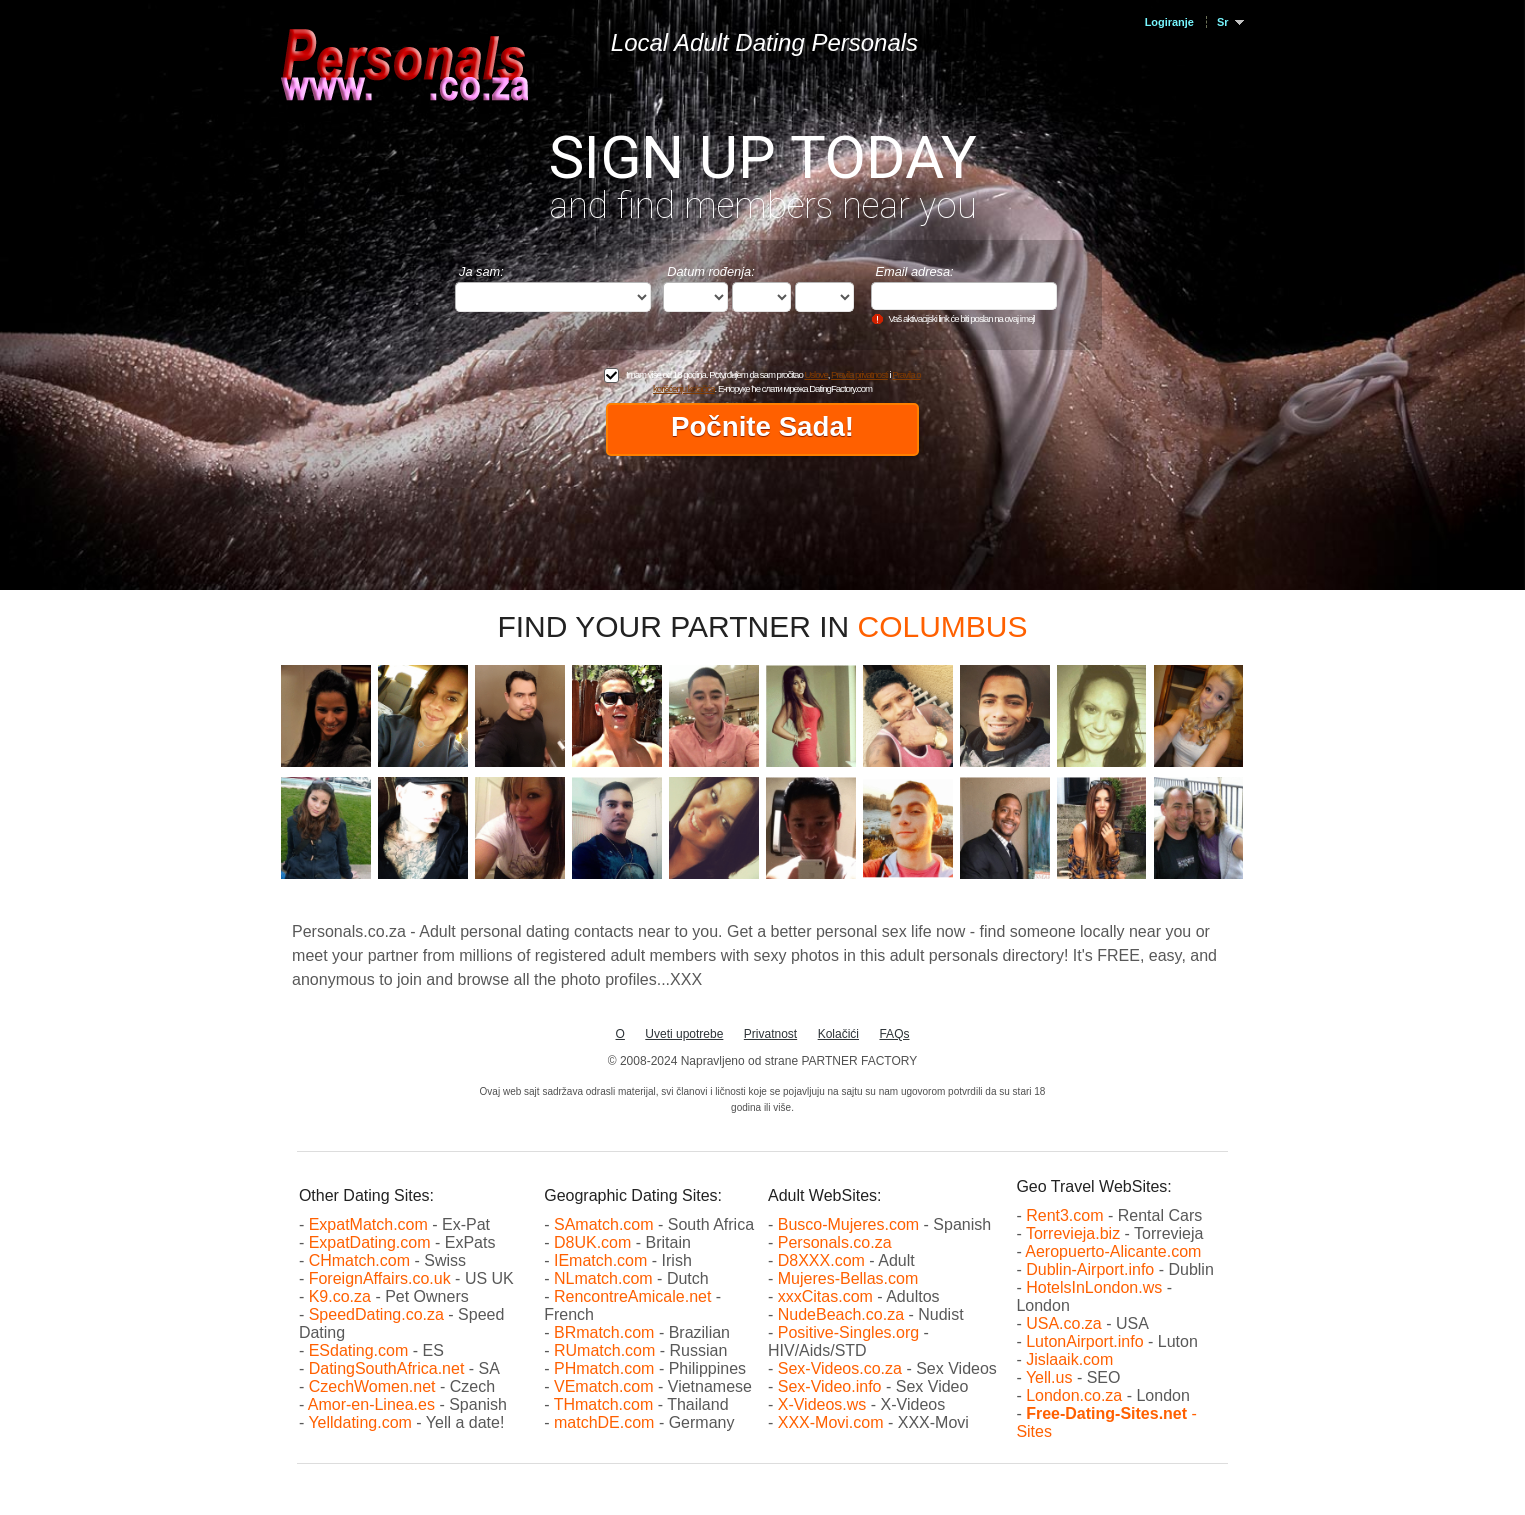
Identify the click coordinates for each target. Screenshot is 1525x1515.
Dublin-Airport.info (1090, 1269)
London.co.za (1074, 1395)
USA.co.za (1064, 1323)
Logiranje (1169, 22)
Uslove (815, 374)
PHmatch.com (606, 1368)
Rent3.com (1064, 1215)
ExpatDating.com (370, 1242)
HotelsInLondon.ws (1094, 1287)
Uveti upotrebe (684, 1034)
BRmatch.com (604, 1332)
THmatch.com (604, 1404)
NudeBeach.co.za (841, 1314)
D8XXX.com (821, 1260)
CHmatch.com (362, 1260)
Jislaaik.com (1069, 1359)
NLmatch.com (603, 1278)
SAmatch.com (604, 1224)
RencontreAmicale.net (632, 1296)
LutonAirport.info (1084, 1341)
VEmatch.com (606, 1386)
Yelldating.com (359, 1422)
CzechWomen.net (372, 1386)
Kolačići (838, 1034)
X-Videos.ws (822, 1404)
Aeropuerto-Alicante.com (1113, 1251)
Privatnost (770, 1034)
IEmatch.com (600, 1260)
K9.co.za (342, 1296)
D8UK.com (592, 1242)
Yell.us (1049, 1377)
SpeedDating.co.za (376, 1314)
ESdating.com (359, 1350)
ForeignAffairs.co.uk (382, 1278)
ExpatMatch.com (368, 1224)
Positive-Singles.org (848, 1332)
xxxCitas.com (825, 1296)
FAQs (894, 1034)
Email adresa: (914, 271)
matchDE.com (606, 1422)
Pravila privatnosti (859, 374)
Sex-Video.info (830, 1386)
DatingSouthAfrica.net (387, 1368)
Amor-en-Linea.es (371, 1404)
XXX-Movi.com (831, 1422)
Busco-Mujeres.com (848, 1224)
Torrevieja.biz (1073, 1233)
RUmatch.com (607, 1350)
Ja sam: (481, 271)
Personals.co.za (835, 1242)
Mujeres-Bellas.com (848, 1278)
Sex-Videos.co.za (840, 1368)
